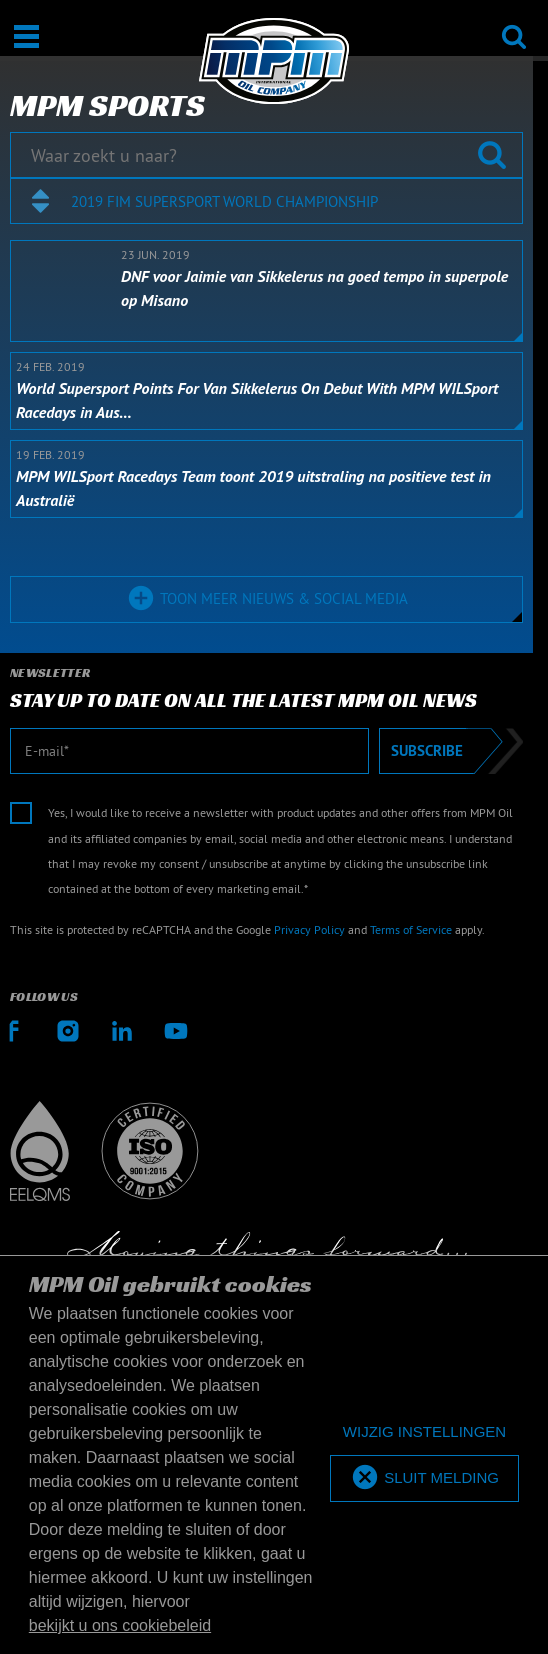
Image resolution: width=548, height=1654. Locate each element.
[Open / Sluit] (26, 36)
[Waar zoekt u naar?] (266, 155)
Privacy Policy (309, 929)
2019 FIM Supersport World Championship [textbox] (224, 201)
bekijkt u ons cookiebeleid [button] (120, 1625)
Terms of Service (411, 929)
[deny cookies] (424, 1432)
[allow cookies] (424, 1478)
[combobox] (266, 201)
